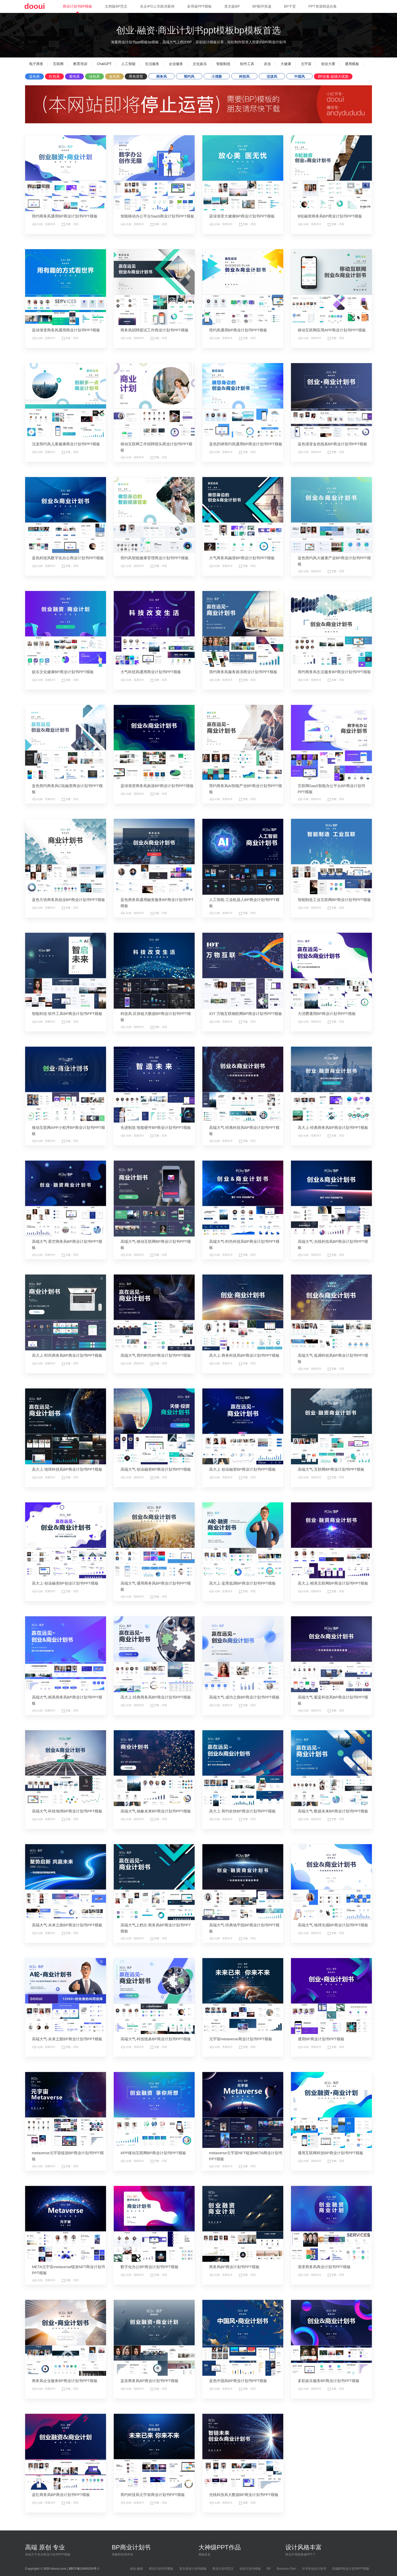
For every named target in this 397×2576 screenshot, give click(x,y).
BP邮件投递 (261, 6)
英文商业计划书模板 (193, 2568)
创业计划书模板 (250, 2568)
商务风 (161, 76)
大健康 (286, 64)
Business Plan (286, 2568)
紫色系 (74, 76)
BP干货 (290, 6)
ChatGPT (104, 64)
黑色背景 (136, 76)
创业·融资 (136, 2568)
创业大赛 (328, 64)
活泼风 (272, 76)
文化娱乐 (200, 64)
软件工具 (247, 64)
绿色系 (94, 76)
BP (269, 2568)
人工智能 (128, 64)
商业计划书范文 (223, 2568)
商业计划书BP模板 (77, 6)
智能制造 (223, 64)
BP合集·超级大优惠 (333, 76)
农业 (267, 64)
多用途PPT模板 (199, 6)
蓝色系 (34, 76)
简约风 (189, 76)
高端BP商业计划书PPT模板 (350, 2568)
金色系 (114, 76)
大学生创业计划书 (314, 2568)
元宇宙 (306, 64)
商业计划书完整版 (161, 2568)
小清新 (216, 76)
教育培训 (80, 64)
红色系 (54, 76)
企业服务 (176, 64)
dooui (34, 6)
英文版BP (232, 6)
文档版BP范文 (116, 6)
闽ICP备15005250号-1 (84, 2568)
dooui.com (58, 2568)
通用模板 (352, 64)
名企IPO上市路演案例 (157, 6)
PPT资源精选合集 (322, 6)
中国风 (299, 76)
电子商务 (36, 64)
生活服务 (152, 64)
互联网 (58, 64)
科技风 (244, 76)
